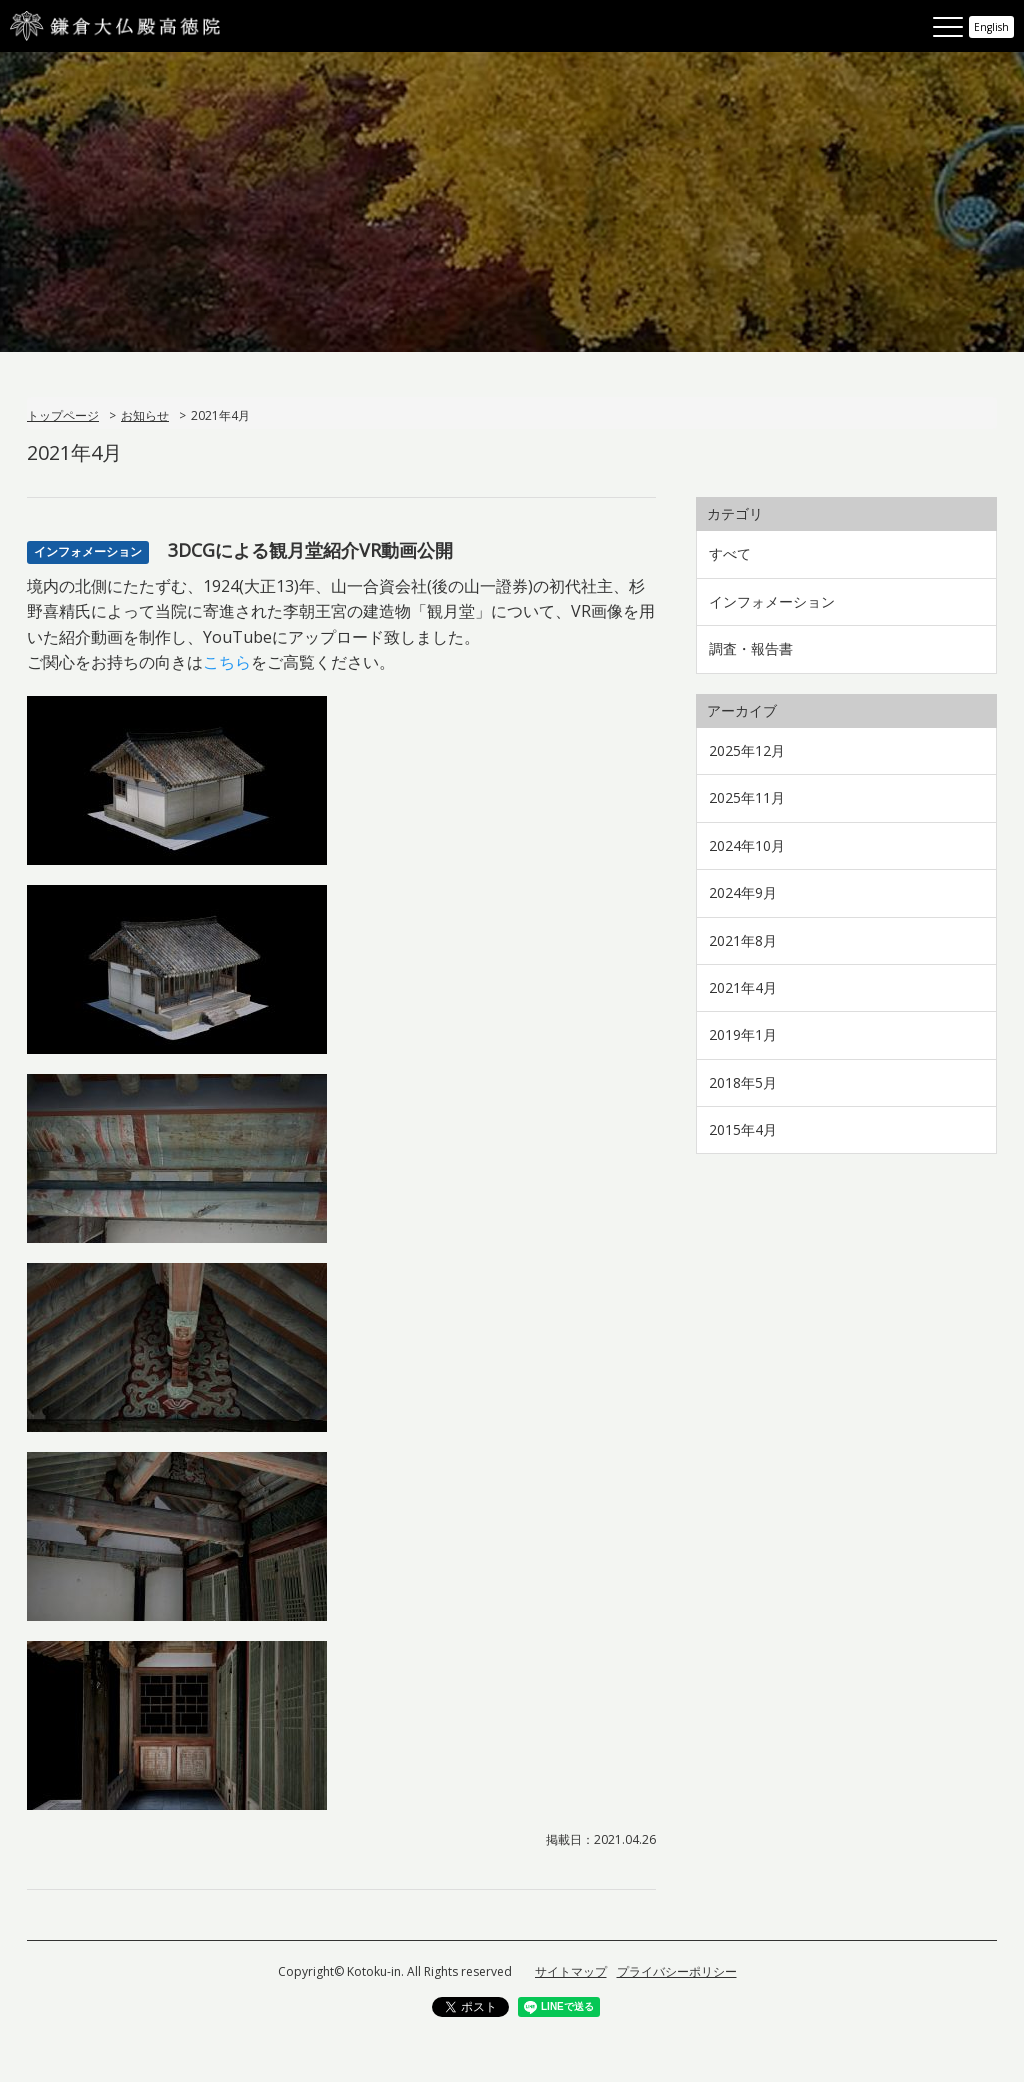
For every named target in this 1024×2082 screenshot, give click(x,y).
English (991, 27)
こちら (227, 662)
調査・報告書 (751, 648)
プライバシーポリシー (677, 1971)
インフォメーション (772, 601)
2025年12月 (747, 750)
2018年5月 (743, 1082)
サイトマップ (571, 1971)
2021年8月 (743, 940)
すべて (730, 553)
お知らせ (145, 415)
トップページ (63, 415)
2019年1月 (743, 1034)
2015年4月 (743, 1129)
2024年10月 (747, 845)
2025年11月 (747, 797)
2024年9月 (743, 892)
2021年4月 (743, 987)
